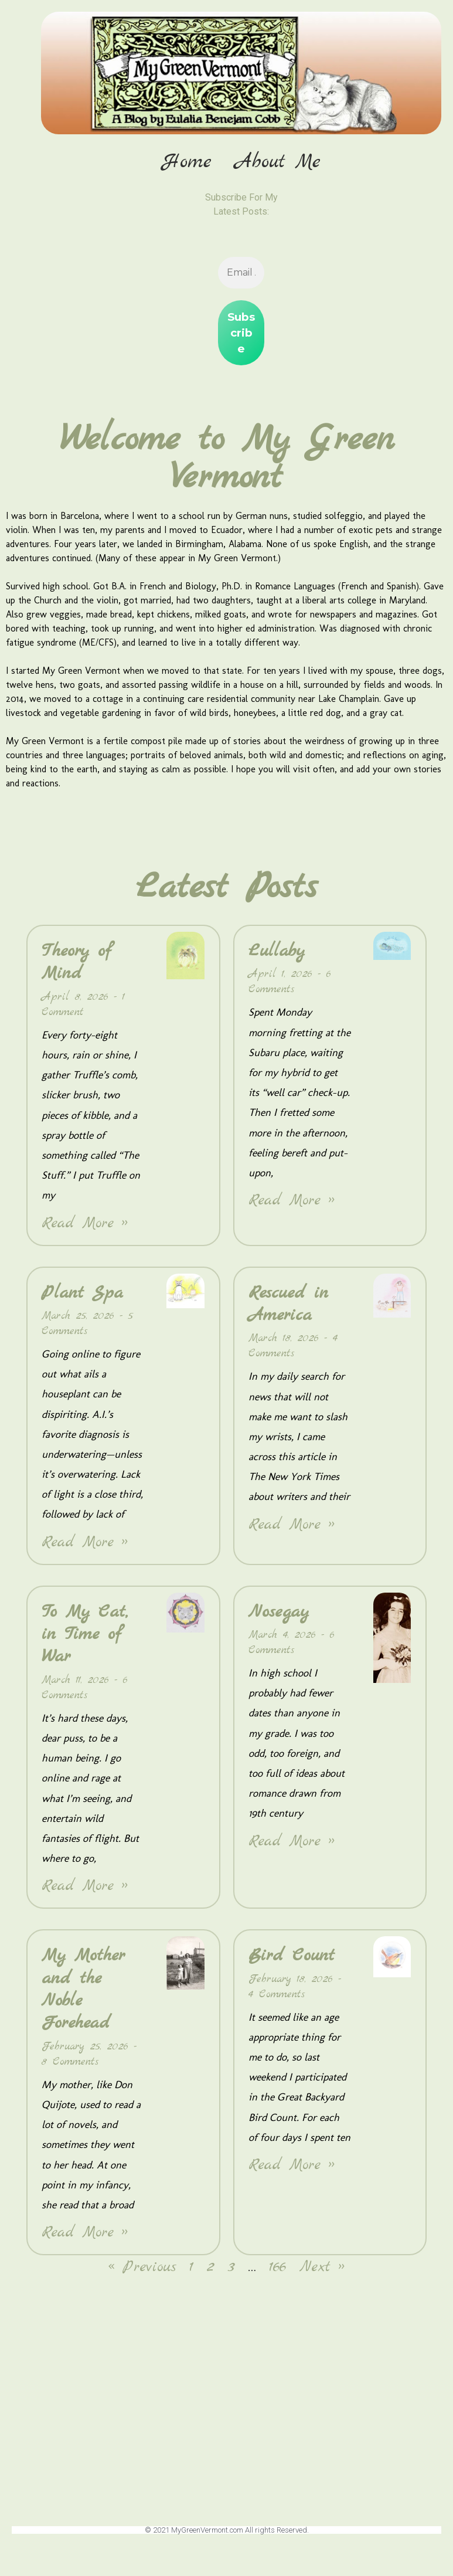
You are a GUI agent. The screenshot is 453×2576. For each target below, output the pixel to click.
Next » (322, 2272)
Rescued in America (288, 1309)
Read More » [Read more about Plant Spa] (85, 1547)
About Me (278, 162)
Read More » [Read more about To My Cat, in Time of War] (85, 1891)
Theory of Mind (76, 967)
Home (187, 162)
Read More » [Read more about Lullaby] (291, 1206)
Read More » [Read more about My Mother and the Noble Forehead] (85, 2238)
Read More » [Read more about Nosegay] (291, 1846)
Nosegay (278, 1616)
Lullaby (276, 956)
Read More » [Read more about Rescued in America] (291, 1529)
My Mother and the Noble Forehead (83, 1994)
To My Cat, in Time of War (85, 1639)
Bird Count (291, 1961)
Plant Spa (82, 1297)
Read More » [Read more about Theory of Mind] (85, 1228)
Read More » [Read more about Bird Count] (291, 2170)
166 (278, 2272)
